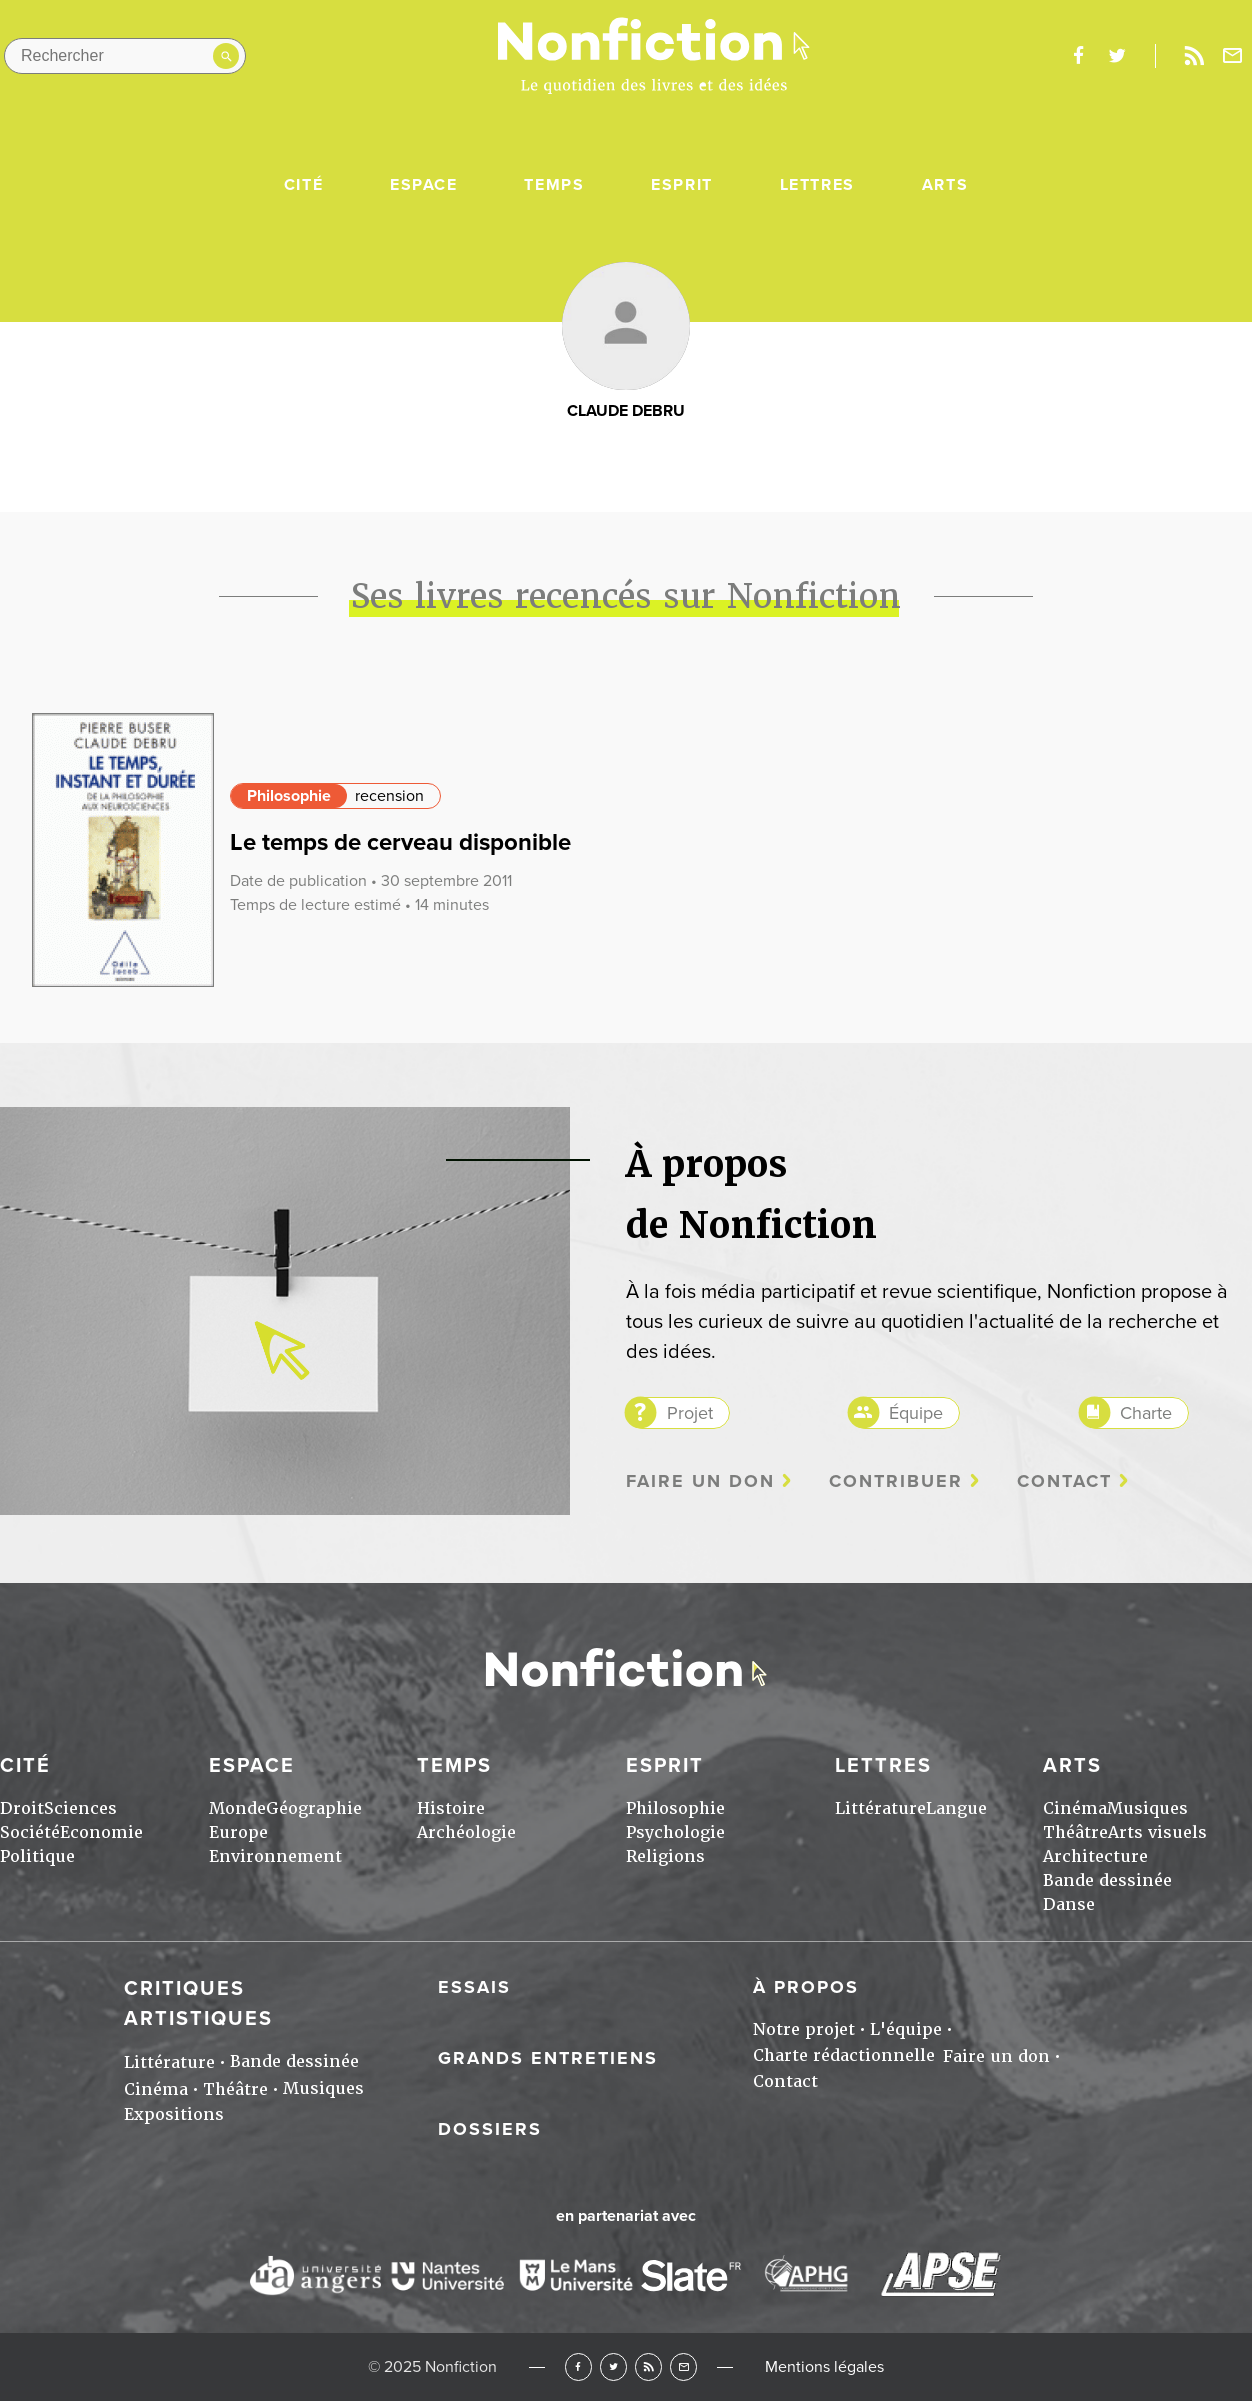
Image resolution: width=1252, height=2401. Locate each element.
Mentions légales (824, 2367)
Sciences (80, 1808)
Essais (474, 1987)
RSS (648, 2366)
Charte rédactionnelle (844, 2055)
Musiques (1147, 1808)
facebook (1078, 56)
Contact (1064, 1481)
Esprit (682, 185)
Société (30, 1832)
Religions (665, 1856)
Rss (1194, 56)
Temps (554, 185)
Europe (238, 1832)
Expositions (174, 2114)
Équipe (916, 1413)
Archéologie (466, 1832)
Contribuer (896, 1481)
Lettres (817, 185)
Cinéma (1075, 1808)
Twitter (613, 2366)
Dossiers (490, 2129)
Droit (22, 1808)
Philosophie (289, 796)
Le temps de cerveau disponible (400, 842)
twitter (1117, 56)
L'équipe (906, 2029)
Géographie (314, 1808)
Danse (1069, 1904)
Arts (945, 185)
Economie (101, 1832)
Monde (237, 1808)
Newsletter (1233, 56)
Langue (956, 1808)
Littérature (880, 1808)
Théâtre (1075, 1832)
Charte (1146, 1413)
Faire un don (700, 1481)
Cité (303, 185)
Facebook (578, 2366)
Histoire (451, 1808)
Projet (690, 1413)
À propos (806, 1987)
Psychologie (675, 1832)
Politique (37, 1856)
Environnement (275, 1856)
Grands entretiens (548, 2058)
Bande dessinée (1107, 1880)
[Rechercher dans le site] (125, 56)
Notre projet (804, 2029)
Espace (424, 185)
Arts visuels (1157, 1832)
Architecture (1095, 1856)
